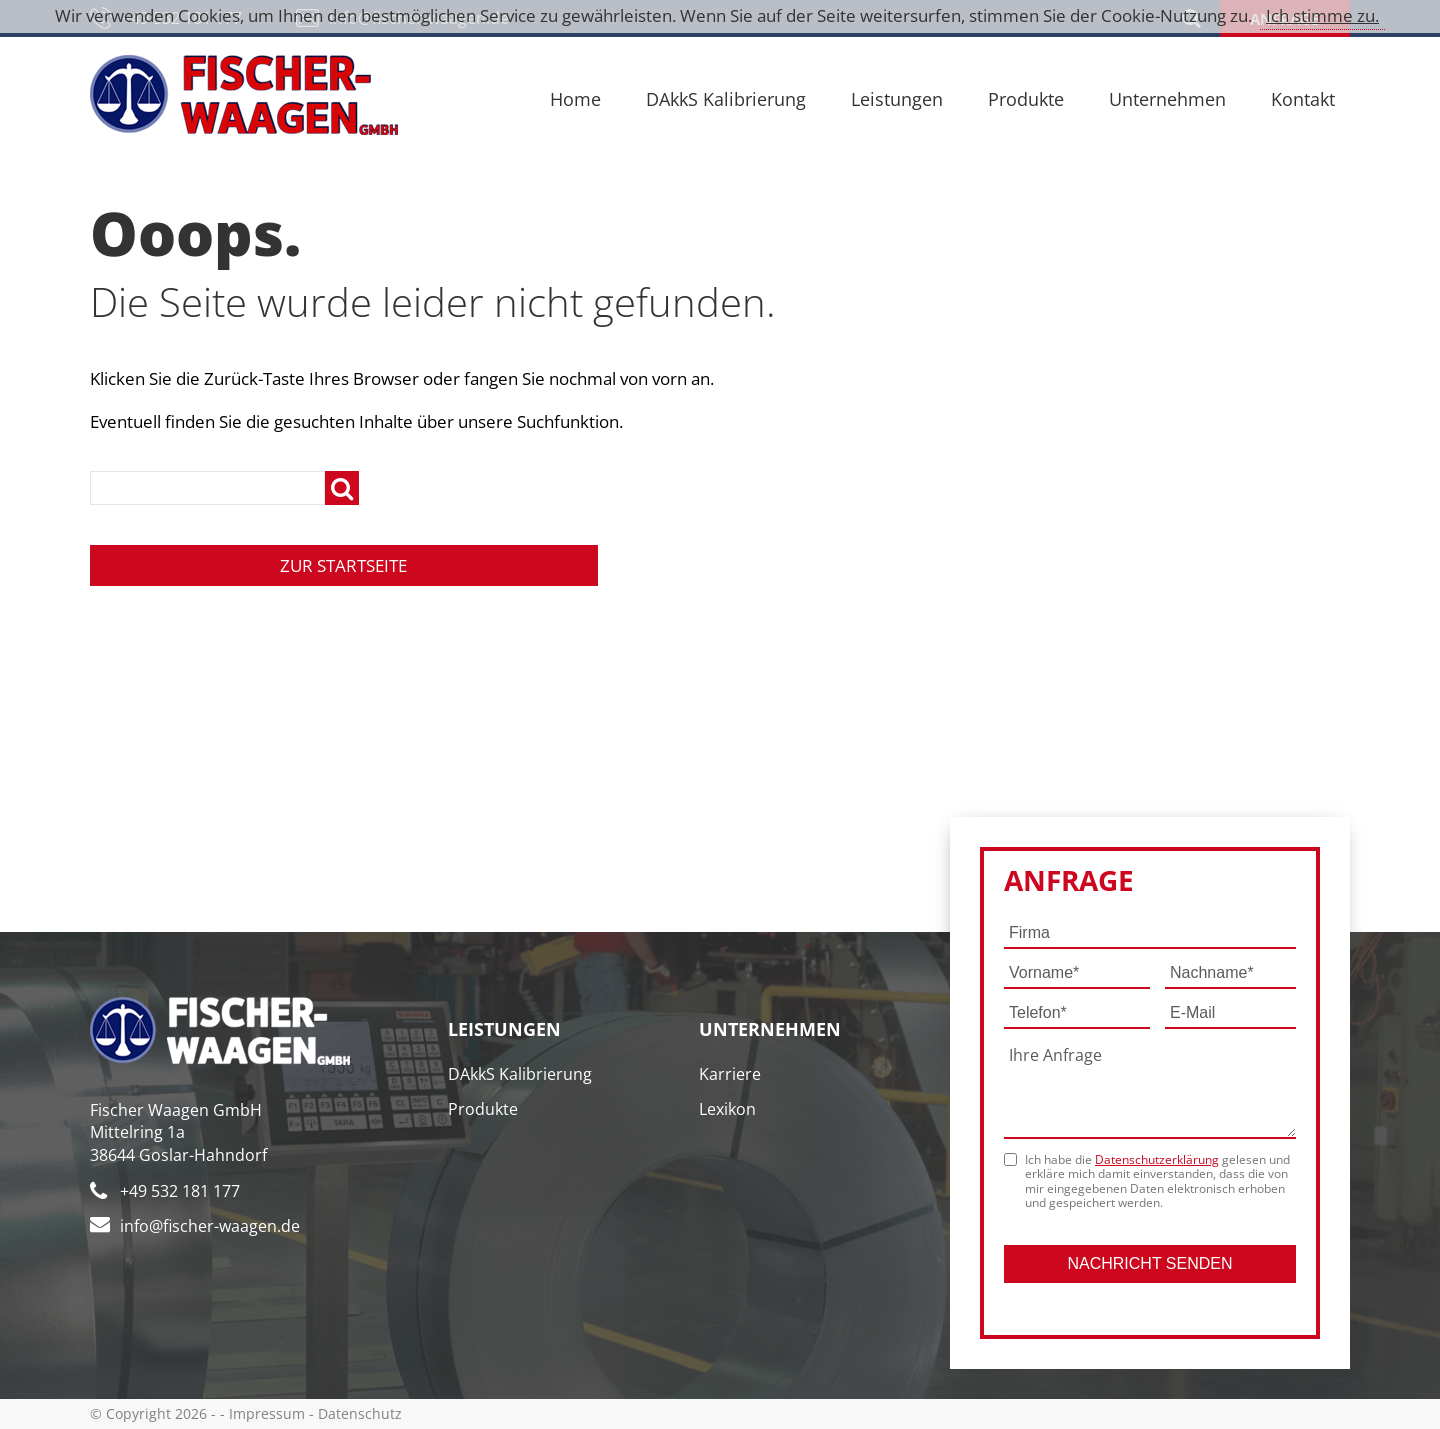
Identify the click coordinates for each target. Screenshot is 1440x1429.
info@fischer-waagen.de (210, 1226)
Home (575, 99)
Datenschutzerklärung (1157, 1159)
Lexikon (727, 1109)
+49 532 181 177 (180, 1191)
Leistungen (897, 99)
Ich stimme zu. (1322, 15)
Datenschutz (360, 1413)
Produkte (1026, 99)
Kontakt (1303, 99)
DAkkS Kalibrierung (726, 99)
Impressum (267, 1413)
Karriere (730, 1074)
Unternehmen (1167, 99)
